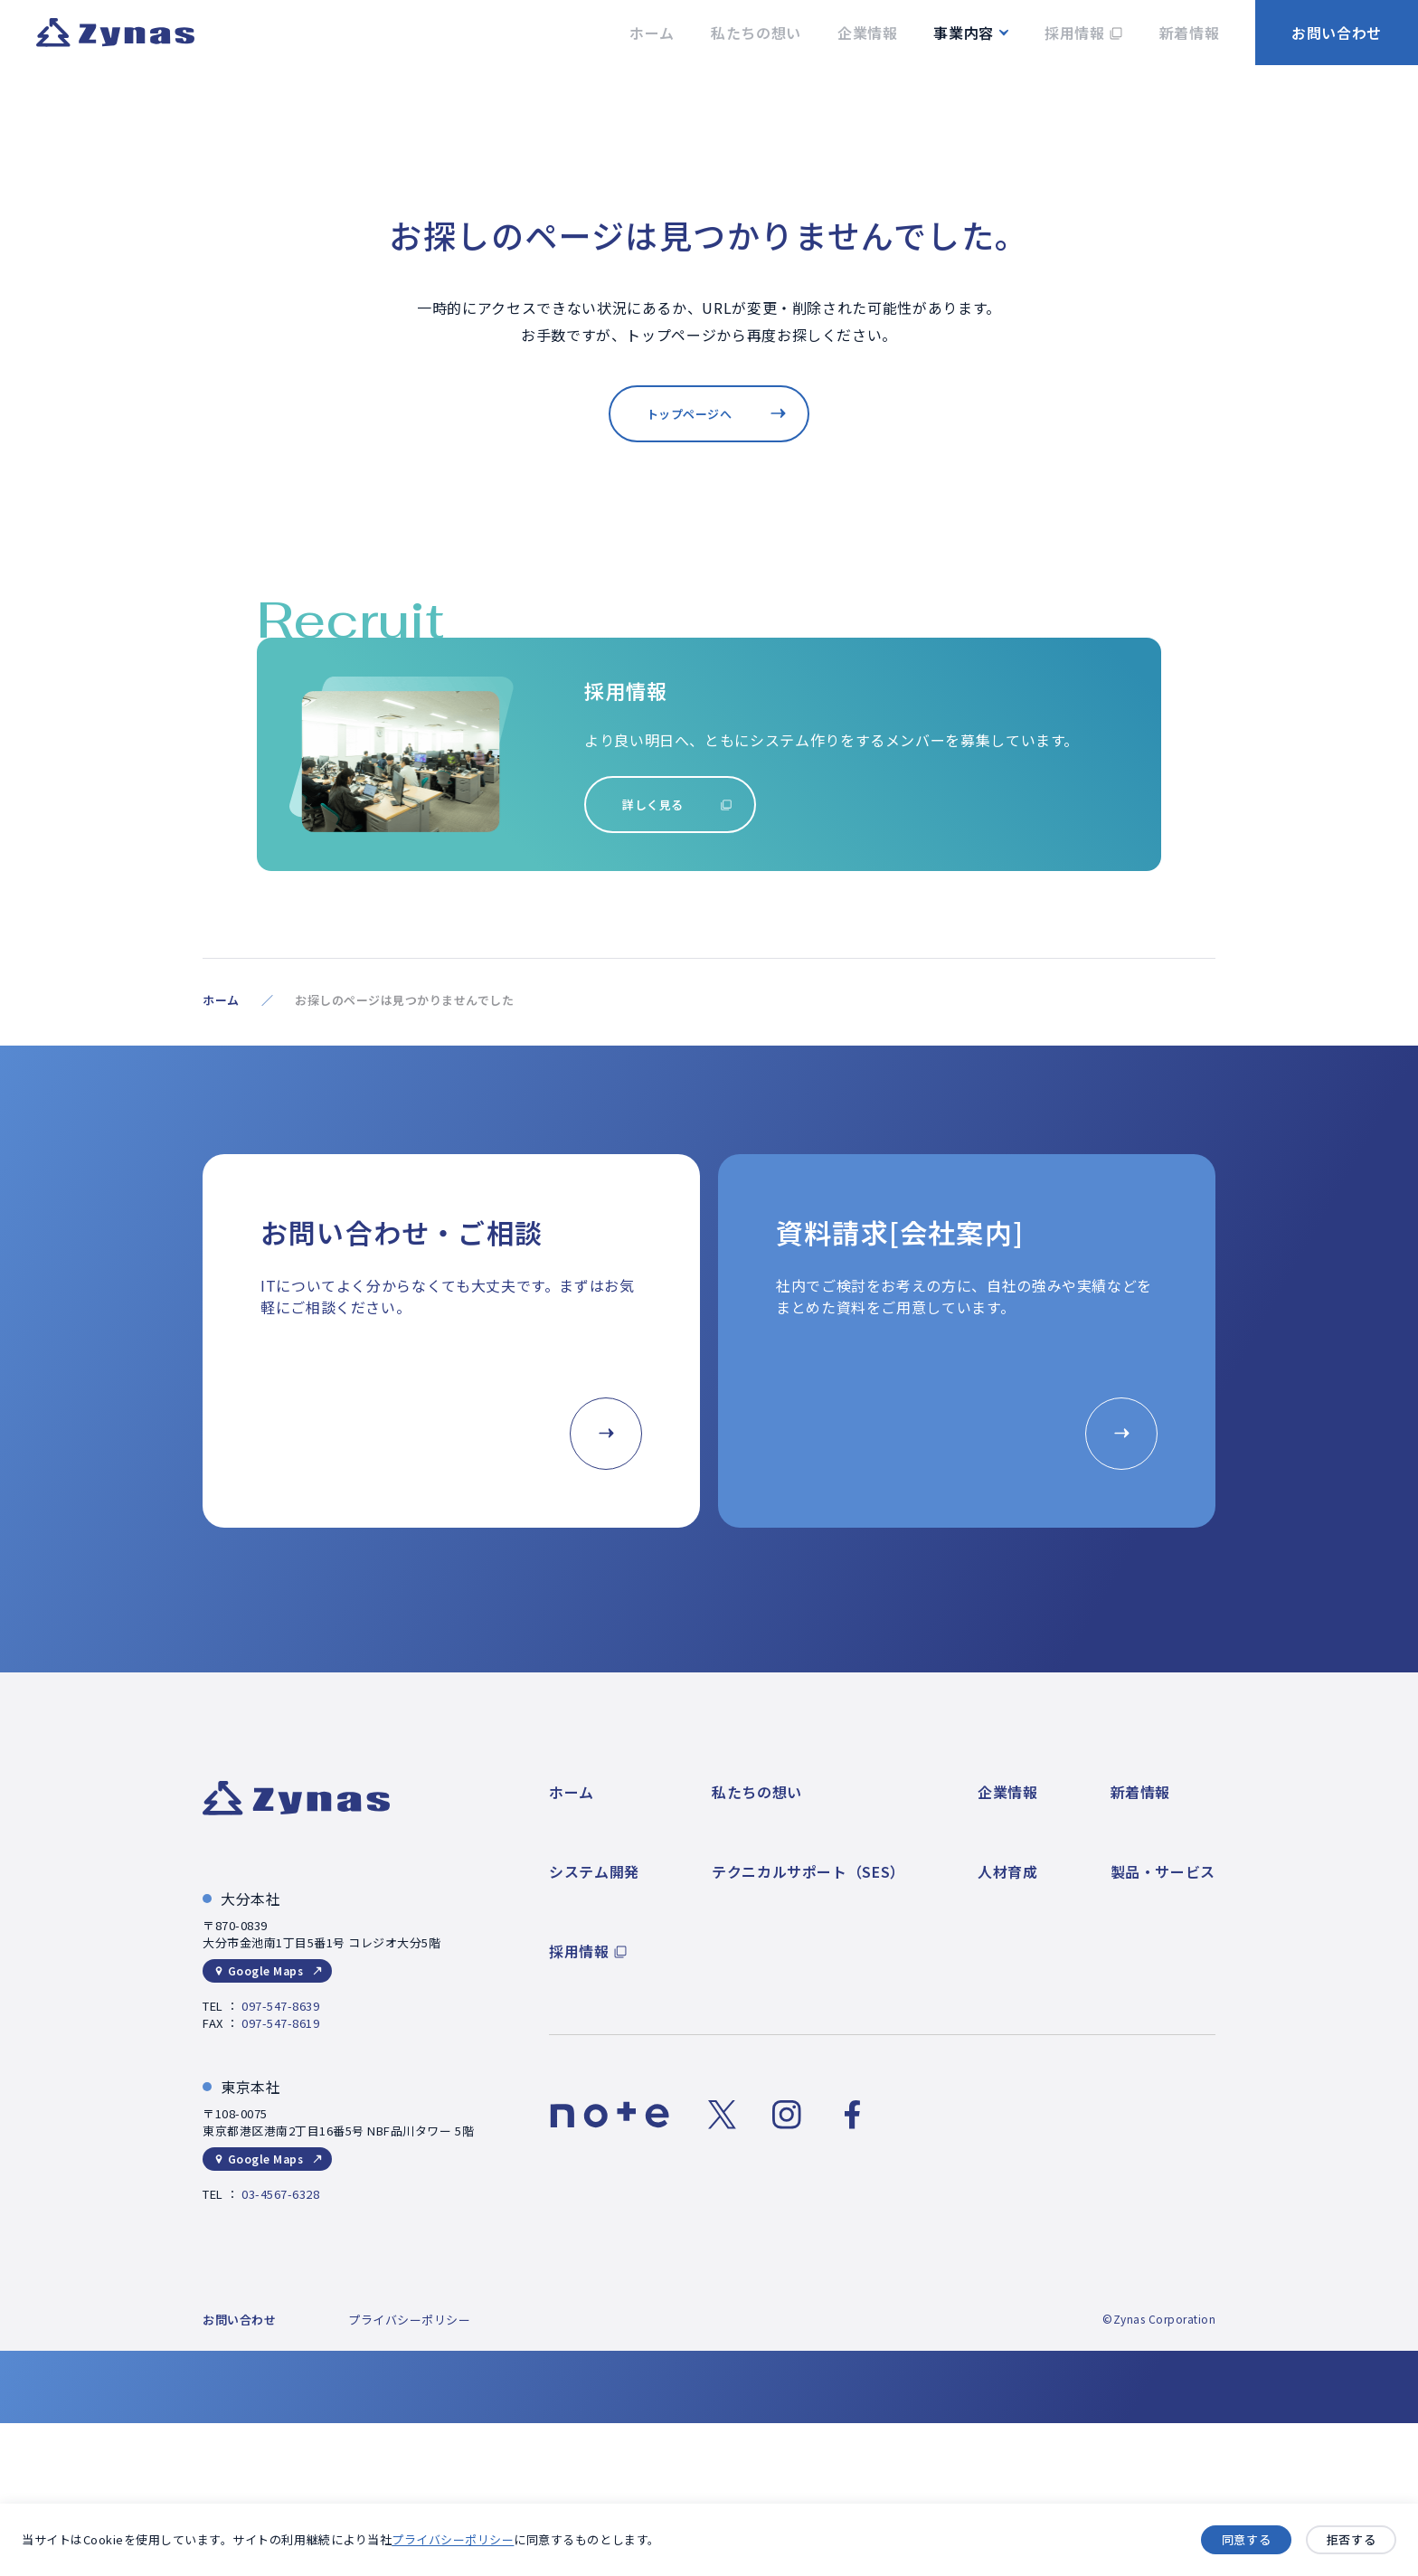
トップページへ (690, 413)
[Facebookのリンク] (851, 2114)
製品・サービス (1163, 1871)
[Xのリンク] (721, 2114)
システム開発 (594, 1871)
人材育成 (1008, 1871)
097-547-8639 (280, 2005)
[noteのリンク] (610, 2114)
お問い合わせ (1336, 32)
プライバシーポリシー (453, 2540)
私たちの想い (757, 1792)
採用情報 (579, 1951)
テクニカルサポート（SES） (808, 1871)
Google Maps (265, 1970)
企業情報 (1008, 1792)
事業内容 (963, 32)
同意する (1246, 2540)
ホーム (221, 1000)
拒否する (1351, 2540)
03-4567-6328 (280, 2193)
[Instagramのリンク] (786, 2114)
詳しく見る (653, 804)
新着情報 (1141, 1792)
